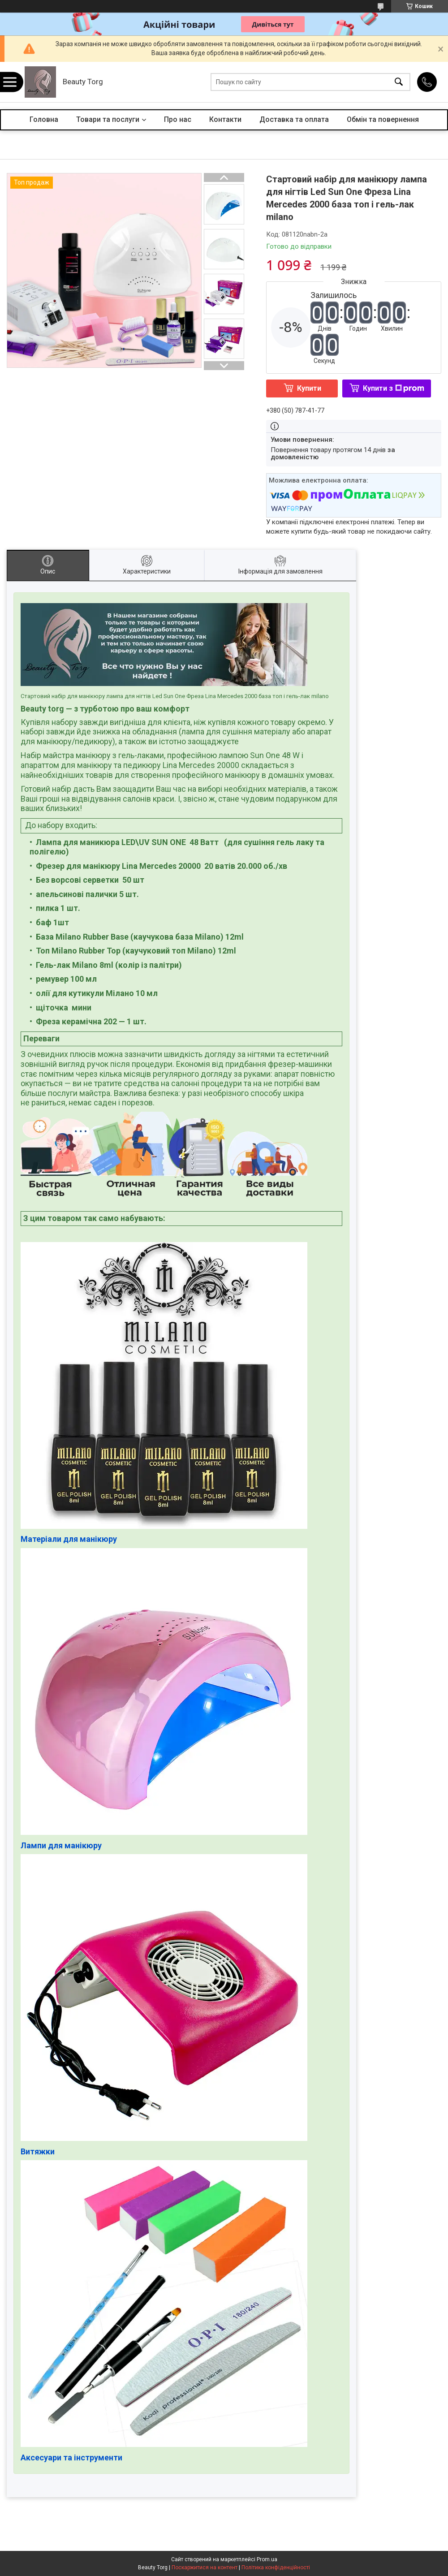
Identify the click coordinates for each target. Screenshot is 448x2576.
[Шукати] (398, 82)
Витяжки (38, 2151)
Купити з (393, 388)
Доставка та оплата (294, 119)
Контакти (225, 119)
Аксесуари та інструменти (71, 2457)
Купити (309, 388)
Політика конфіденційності (275, 2567)
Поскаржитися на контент (204, 2567)
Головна (44, 119)
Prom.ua (267, 2559)
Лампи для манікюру (61, 1845)
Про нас (177, 119)
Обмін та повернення (383, 119)
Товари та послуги (107, 119)
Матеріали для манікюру (69, 1539)
